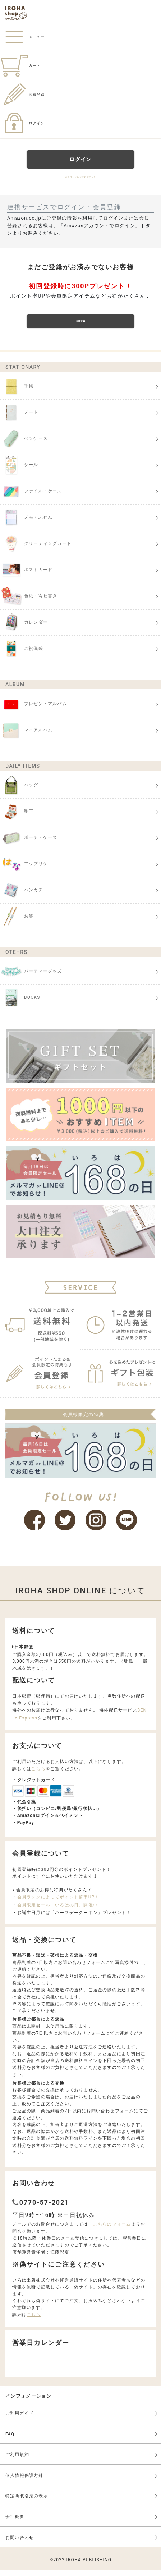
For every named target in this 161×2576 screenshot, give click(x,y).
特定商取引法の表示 (26, 2502)
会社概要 (14, 2523)
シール (19, 472)
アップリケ (24, 871)
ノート (19, 419)
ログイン (22, 123)
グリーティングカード (36, 550)
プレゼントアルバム (33, 710)
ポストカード (26, 577)
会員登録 (22, 94)
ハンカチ (21, 897)
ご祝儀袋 (21, 655)
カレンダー (24, 629)
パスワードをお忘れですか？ (81, 176)
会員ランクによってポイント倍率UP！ (58, 1903)
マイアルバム (26, 737)
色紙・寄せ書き (28, 603)
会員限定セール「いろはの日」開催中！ (60, 1911)
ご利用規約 (17, 2461)
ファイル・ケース (31, 498)
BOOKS (20, 1004)
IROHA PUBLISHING (88, 2566)
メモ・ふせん (26, 524)
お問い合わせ (19, 2544)
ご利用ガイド (19, 2420)
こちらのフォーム (112, 2230)
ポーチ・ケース (28, 845)
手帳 (16, 393)
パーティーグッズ (31, 978)
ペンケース (24, 446)
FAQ (9, 2440)
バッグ (19, 792)
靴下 (16, 818)
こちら (38, 1775)
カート (20, 66)
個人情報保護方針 (24, 2481)
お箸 (16, 923)
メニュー (22, 37)
